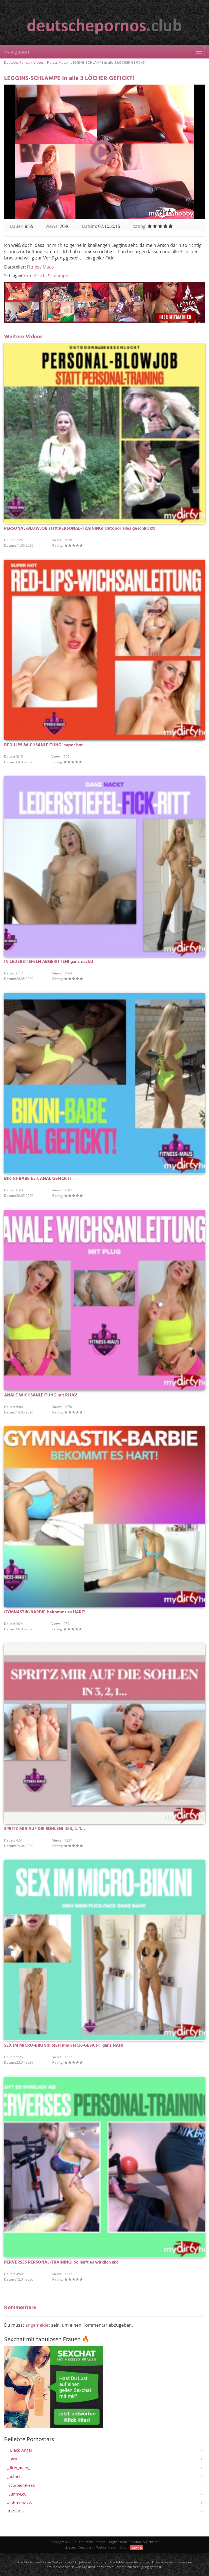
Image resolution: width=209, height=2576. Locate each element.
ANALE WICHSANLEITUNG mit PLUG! (40, 1395)
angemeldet (37, 2325)
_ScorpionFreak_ (21, 2485)
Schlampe (58, 276)
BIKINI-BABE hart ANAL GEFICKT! (37, 1178)
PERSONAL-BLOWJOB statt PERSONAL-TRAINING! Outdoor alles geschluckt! (79, 528)
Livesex (70, 2547)
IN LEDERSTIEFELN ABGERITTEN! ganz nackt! (48, 961)
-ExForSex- (16, 2511)
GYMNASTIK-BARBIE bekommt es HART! (45, 1612)
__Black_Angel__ (21, 2450)
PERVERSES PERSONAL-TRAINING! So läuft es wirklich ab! (61, 2262)
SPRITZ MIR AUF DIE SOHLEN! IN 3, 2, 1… (44, 1828)
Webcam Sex (106, 2547)
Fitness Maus (57, 62)
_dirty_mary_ (18, 2467)
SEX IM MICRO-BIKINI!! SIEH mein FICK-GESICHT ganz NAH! (63, 2045)
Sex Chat (86, 2547)
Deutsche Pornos (17, 62)
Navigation (16, 51)
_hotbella (15, 2476)
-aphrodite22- (19, 2502)
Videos (39, 62)
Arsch (40, 276)
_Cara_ (13, 2459)
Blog (123, 2547)
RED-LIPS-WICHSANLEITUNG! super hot (43, 745)
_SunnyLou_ (17, 2494)
